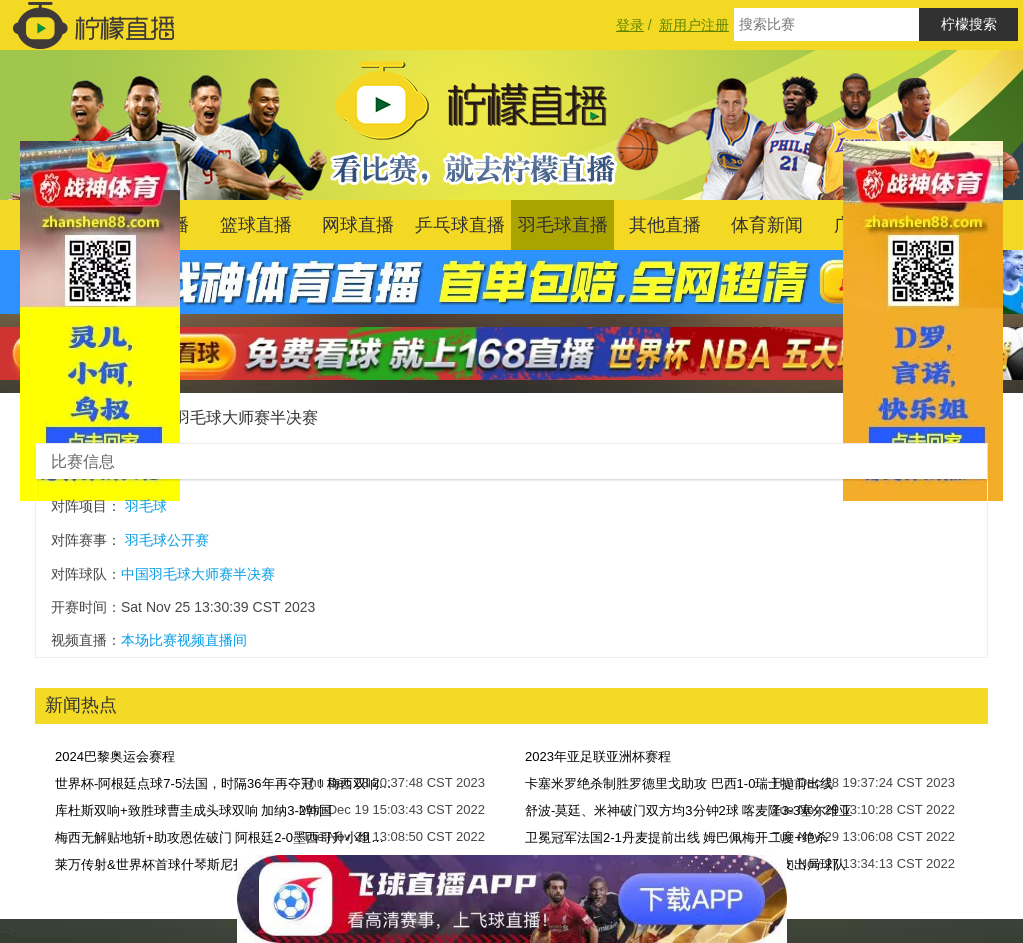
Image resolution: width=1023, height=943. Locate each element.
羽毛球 (146, 506)
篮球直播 (256, 225)
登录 (630, 25)
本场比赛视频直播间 (184, 640)
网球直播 (358, 225)
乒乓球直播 (460, 225)
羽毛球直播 (563, 225)
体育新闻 (767, 225)
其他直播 (665, 225)
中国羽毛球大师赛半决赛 (230, 417)
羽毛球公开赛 (167, 540)
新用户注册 (694, 25)
